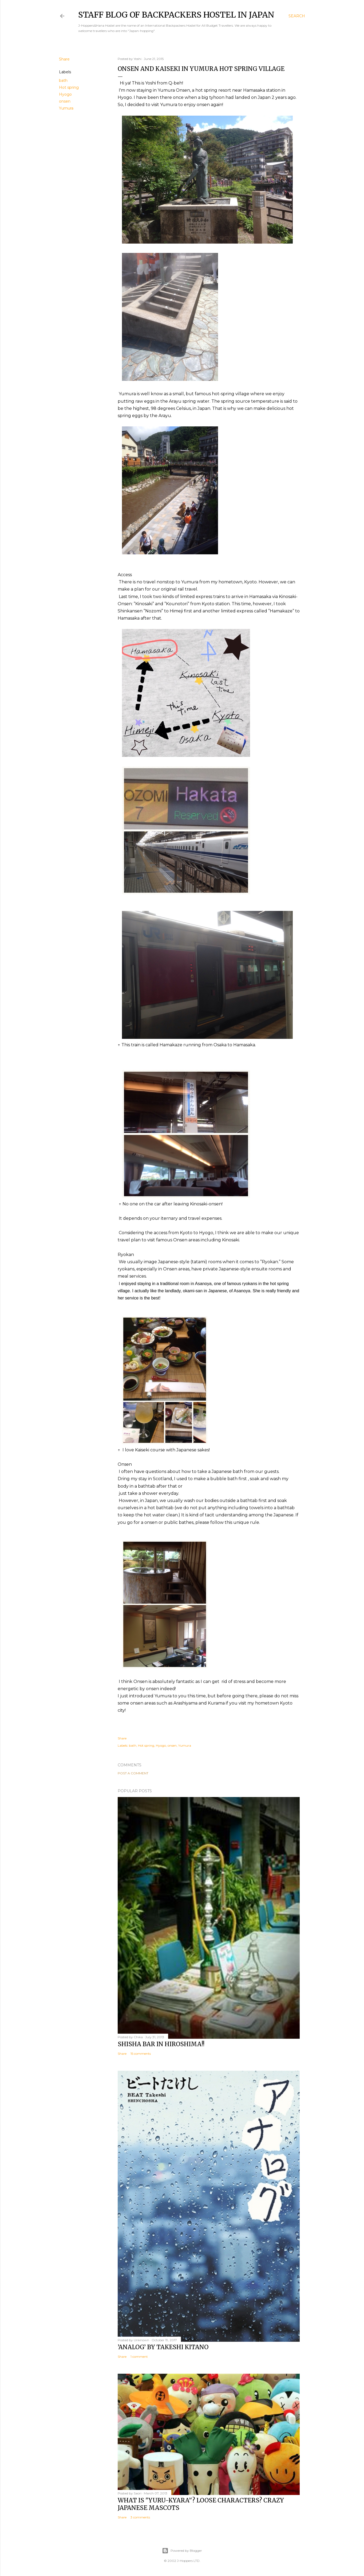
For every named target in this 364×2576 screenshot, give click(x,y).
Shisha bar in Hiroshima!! (161, 2044)
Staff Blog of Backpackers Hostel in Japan (176, 15)
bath (63, 80)
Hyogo (65, 94)
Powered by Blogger (182, 2550)
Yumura (66, 108)
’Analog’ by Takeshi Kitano (163, 2347)
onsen (64, 101)
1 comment (139, 2357)
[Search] (296, 16)
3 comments (140, 2517)
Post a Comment (133, 1773)
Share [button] (64, 59)
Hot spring (69, 87)
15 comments (140, 2054)
